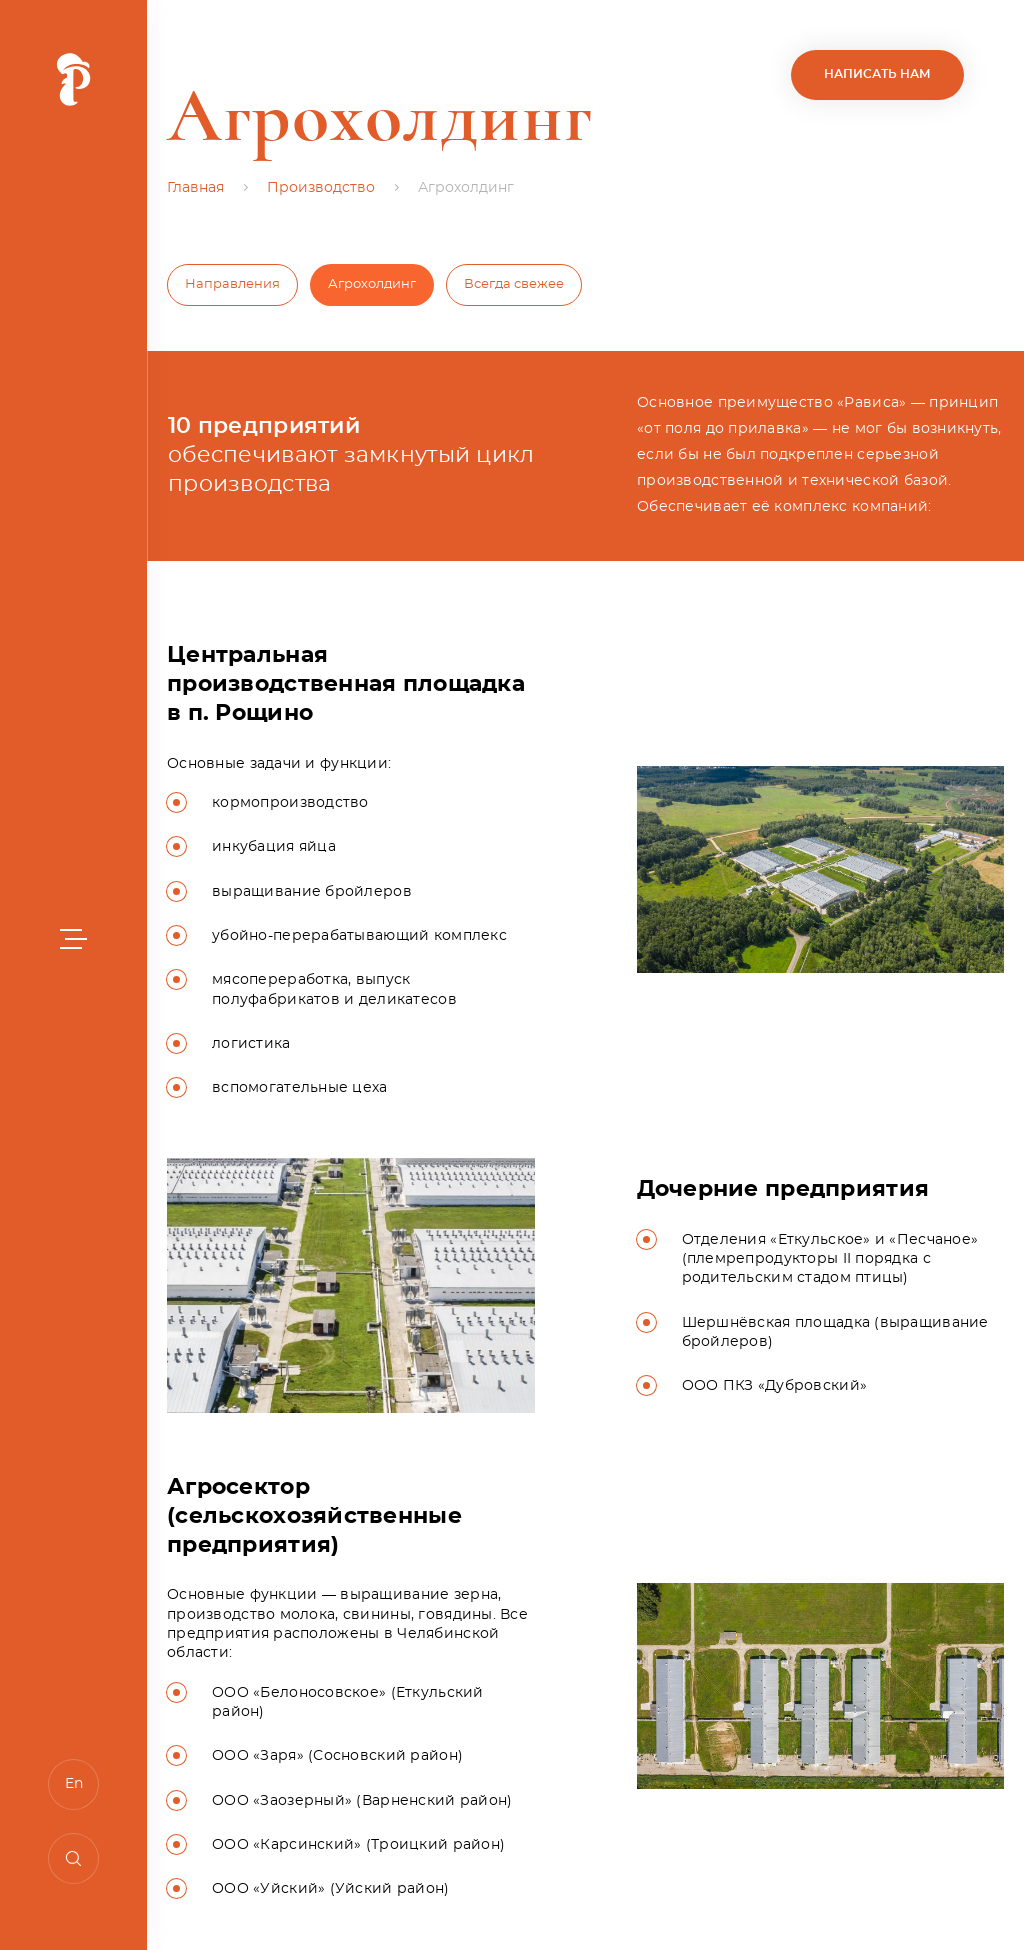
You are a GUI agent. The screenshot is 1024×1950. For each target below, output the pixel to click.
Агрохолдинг (372, 284)
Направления (232, 284)
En (74, 1784)
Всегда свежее (514, 284)
